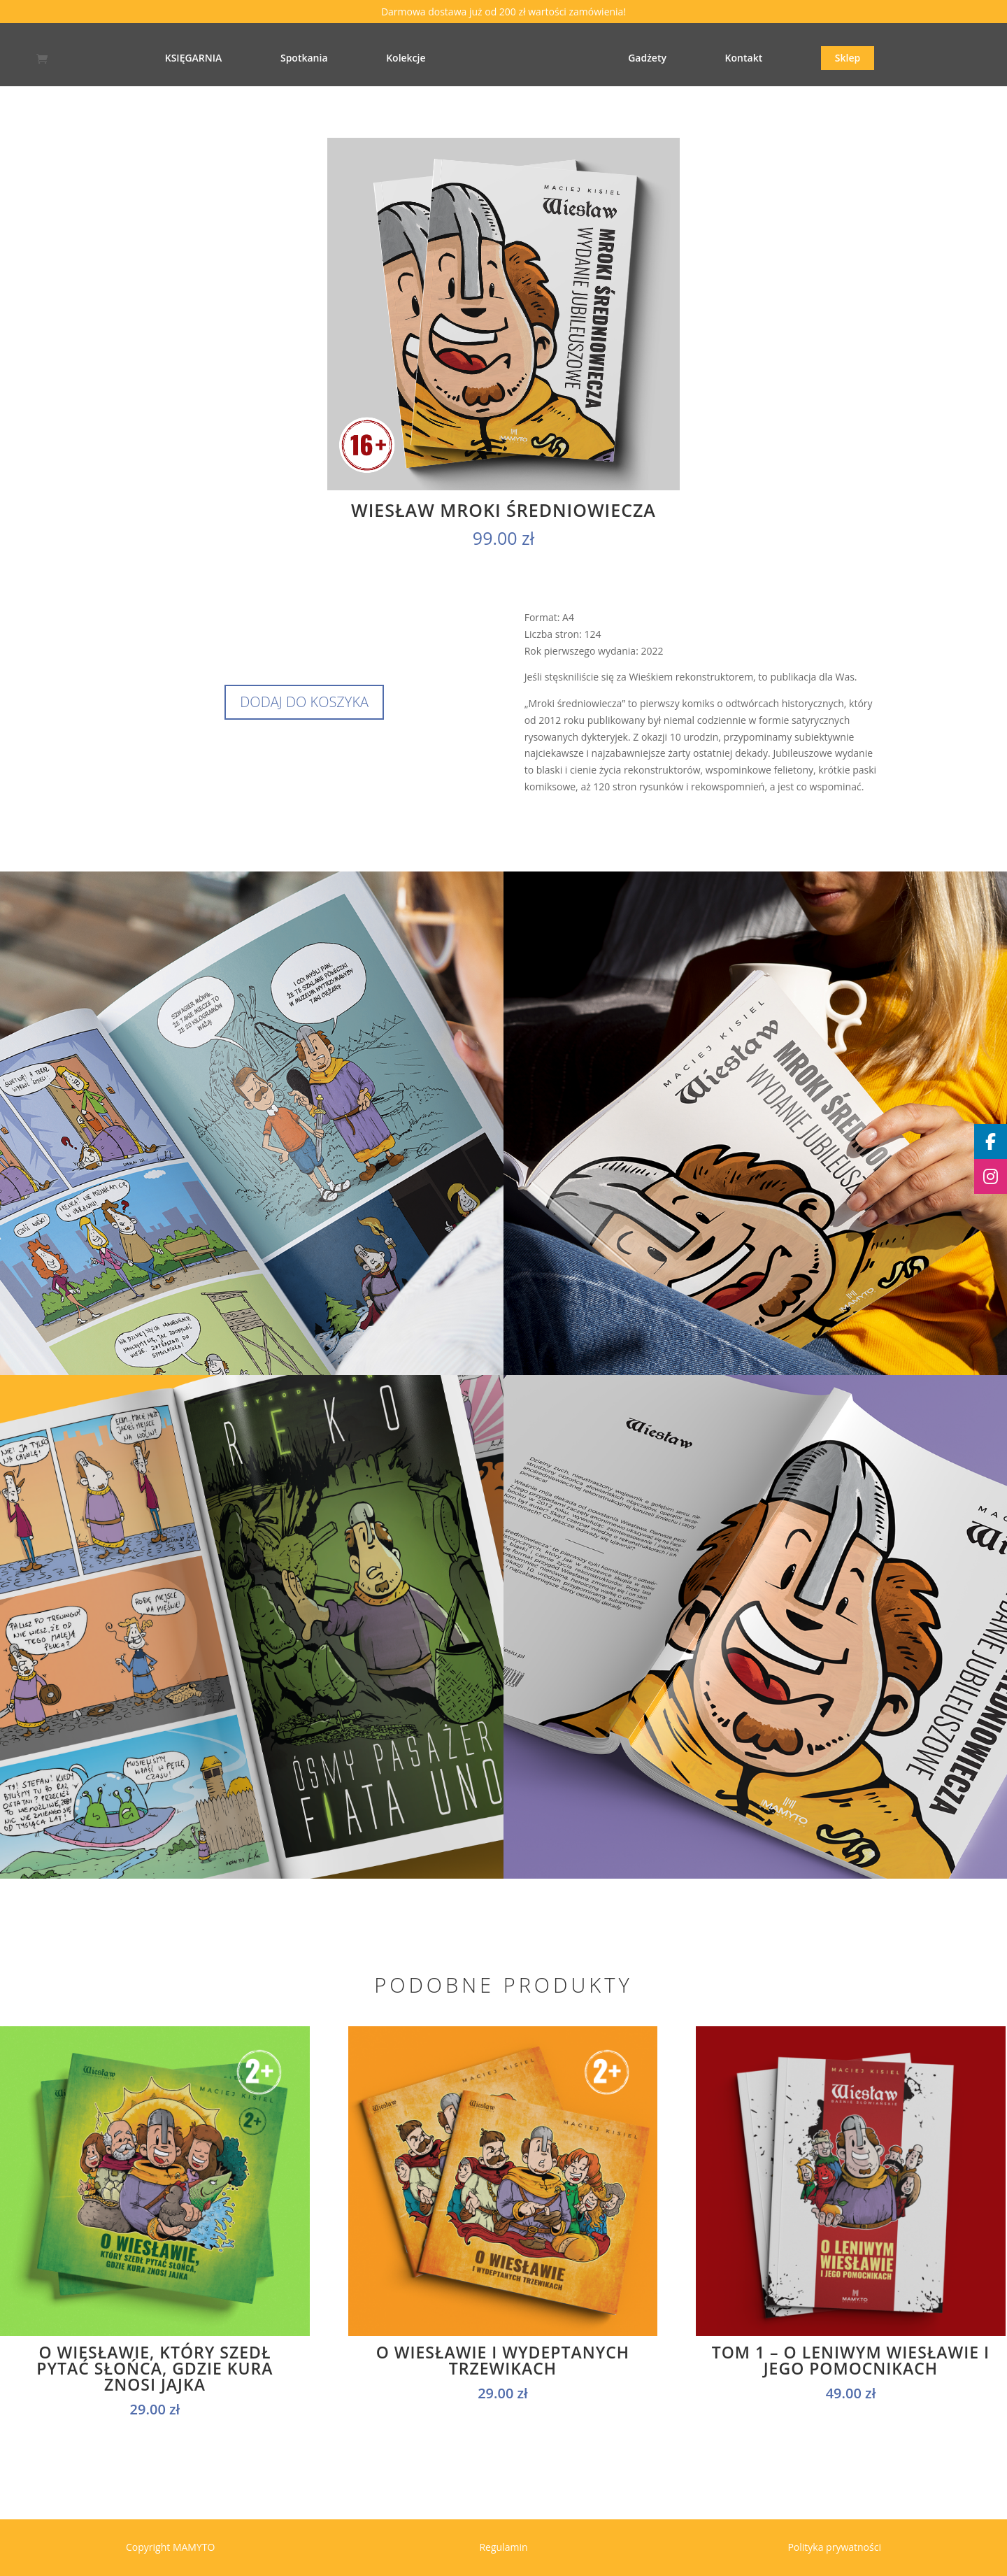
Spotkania (275, 58)
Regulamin (503, 2547)
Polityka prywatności (834, 2547)
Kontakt (773, 58)
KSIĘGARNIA (164, 58)
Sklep (877, 57)
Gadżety (676, 58)
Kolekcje (376, 58)
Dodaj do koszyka (304, 701)
